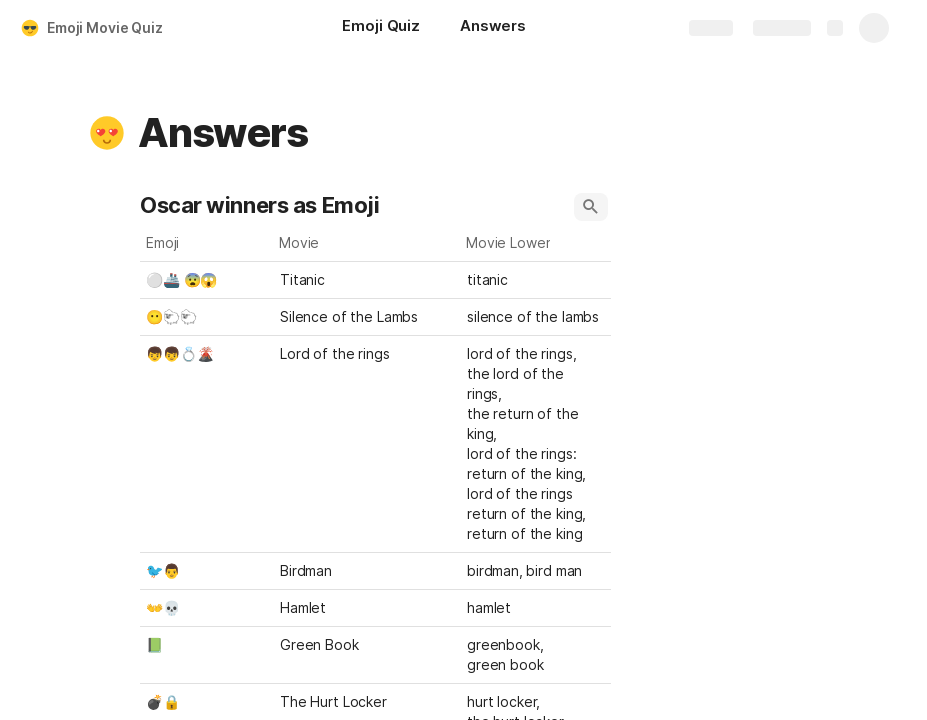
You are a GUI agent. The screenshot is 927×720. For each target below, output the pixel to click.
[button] (107, 133)
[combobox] (536, 280)
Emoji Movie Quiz (105, 27)
